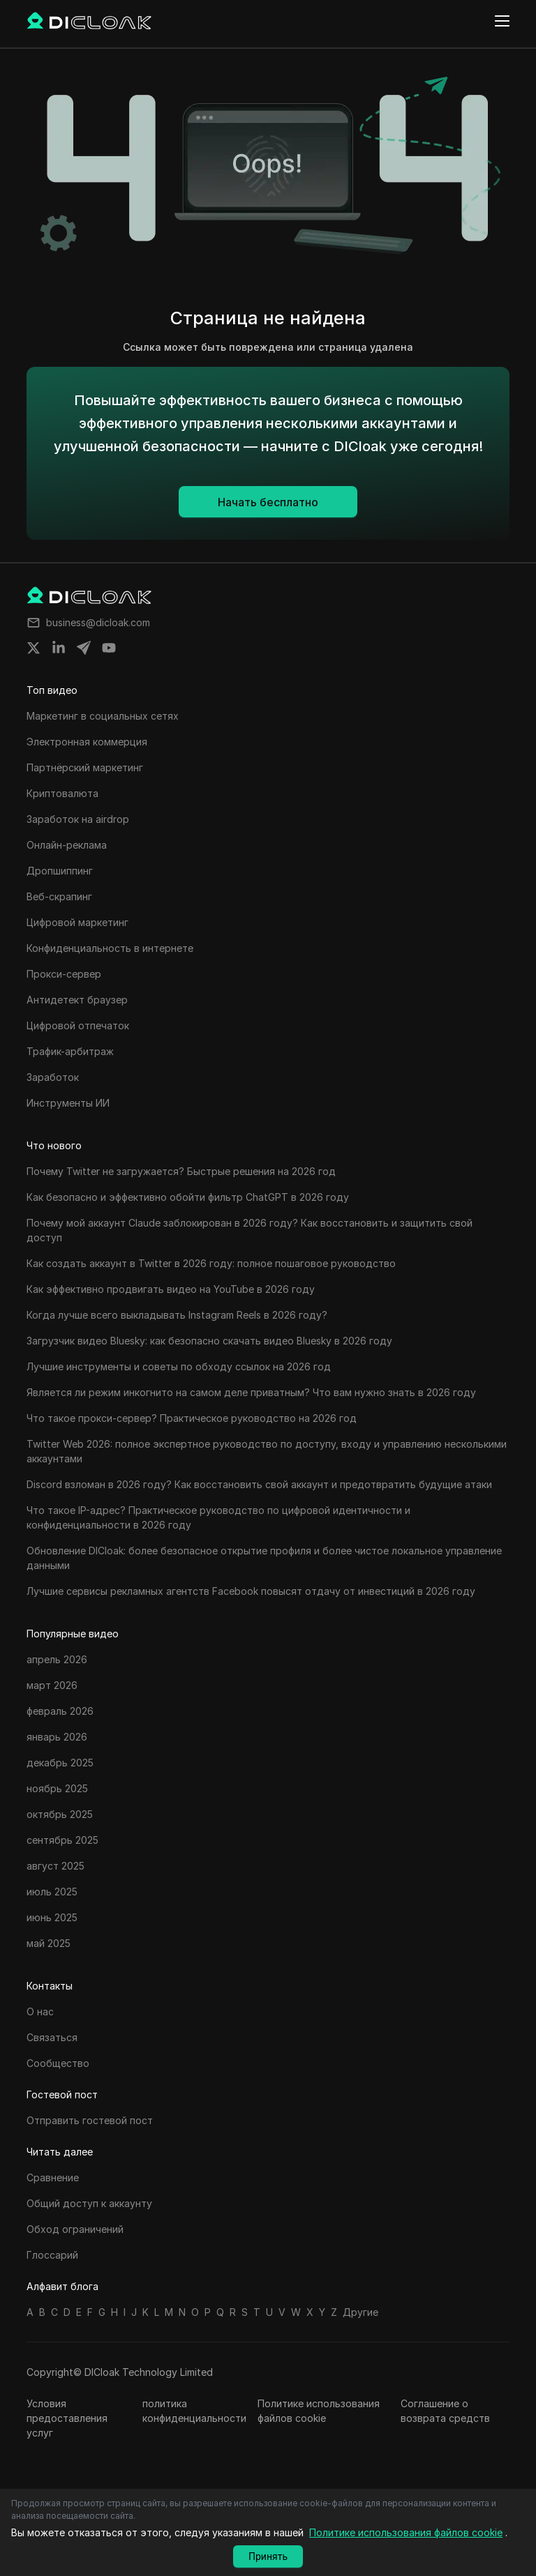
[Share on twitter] (33, 648)
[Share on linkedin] (59, 648)
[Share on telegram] (84, 648)
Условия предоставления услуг (67, 2418)
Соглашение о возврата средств (445, 2410)
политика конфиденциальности (194, 2410)
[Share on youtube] (109, 648)
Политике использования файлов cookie (319, 2410)
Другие (360, 2312)
